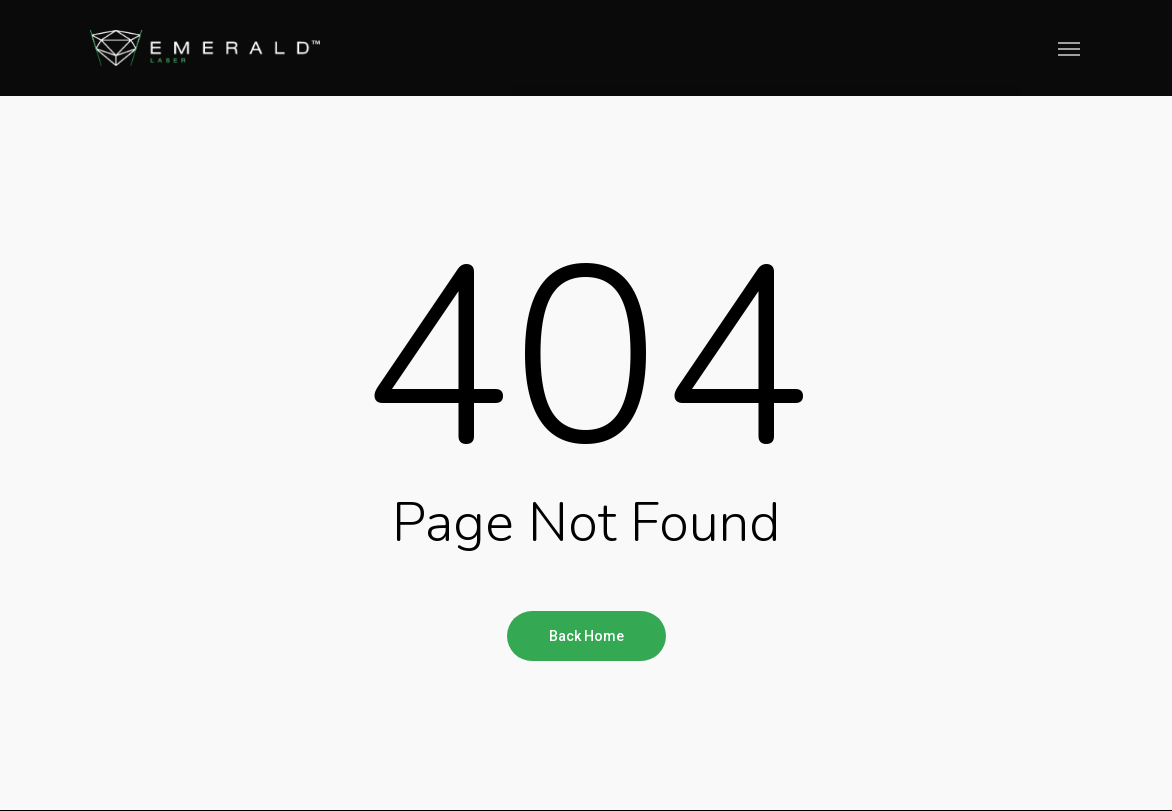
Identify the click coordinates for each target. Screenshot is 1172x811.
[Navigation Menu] (1070, 48)
